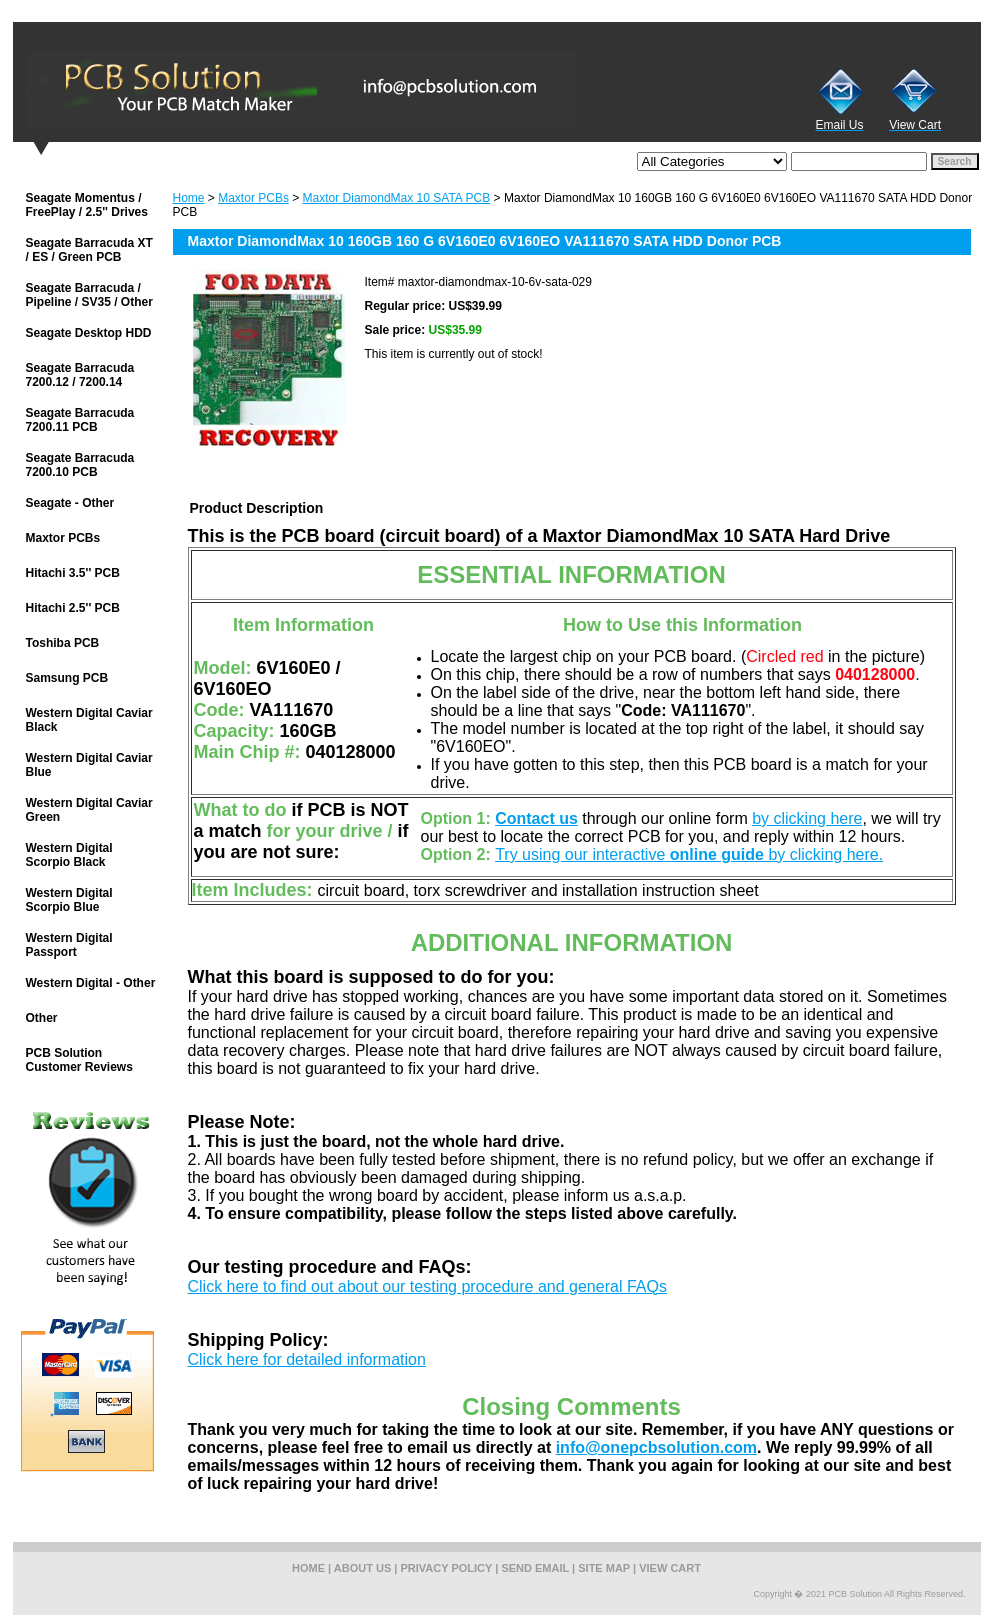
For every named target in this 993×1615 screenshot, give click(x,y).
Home (189, 198)
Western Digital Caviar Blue (89, 765)
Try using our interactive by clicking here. (689, 854)
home (308, 1568)
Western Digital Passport (69, 945)
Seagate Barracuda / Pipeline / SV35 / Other (89, 295)
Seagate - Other (70, 503)
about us (362, 1568)
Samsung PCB (67, 678)
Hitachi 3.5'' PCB (73, 573)
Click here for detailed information (307, 1359)
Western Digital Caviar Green (89, 810)
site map (604, 1568)
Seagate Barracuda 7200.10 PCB (80, 465)
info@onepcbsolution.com (656, 1447)
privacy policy (447, 1568)
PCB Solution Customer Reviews (79, 1060)
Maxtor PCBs (253, 198)
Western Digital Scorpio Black (69, 855)
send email (535, 1568)
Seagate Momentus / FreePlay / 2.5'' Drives (87, 205)
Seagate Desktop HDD (89, 333)
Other (42, 1018)
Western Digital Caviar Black (89, 720)
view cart (670, 1568)
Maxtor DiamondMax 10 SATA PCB (397, 198)
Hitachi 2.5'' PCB (73, 608)
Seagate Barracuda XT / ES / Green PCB (89, 250)
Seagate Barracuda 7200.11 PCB (80, 420)
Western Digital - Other (91, 983)
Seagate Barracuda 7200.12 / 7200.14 (80, 375)
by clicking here (807, 818)
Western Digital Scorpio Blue (69, 900)
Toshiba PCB (63, 643)
